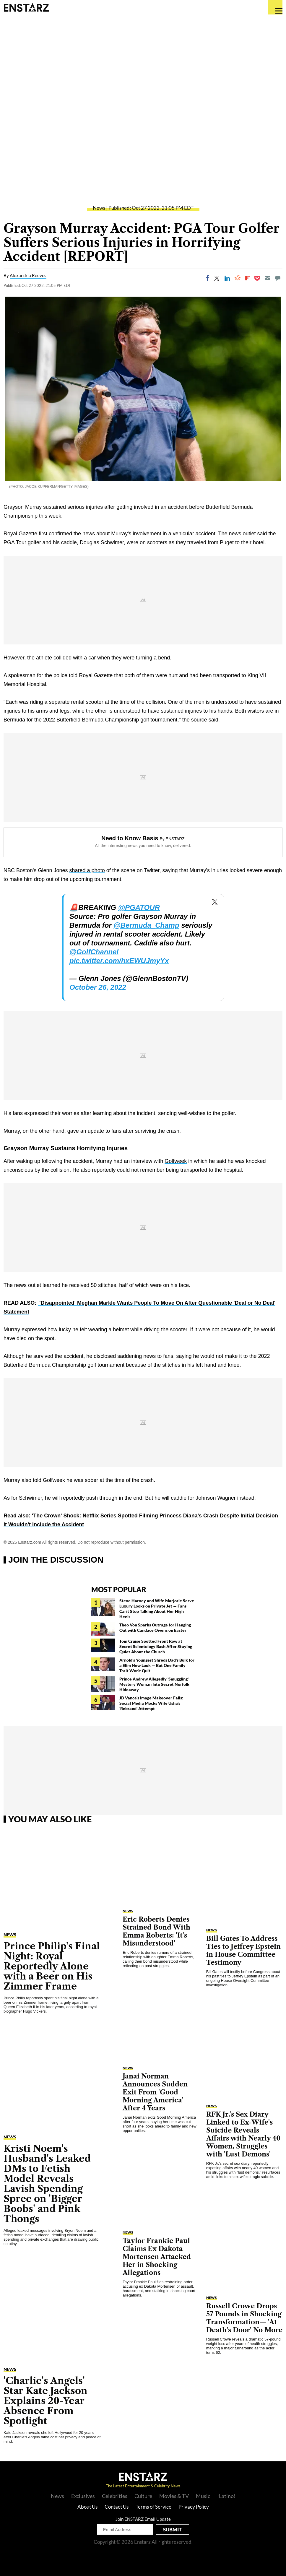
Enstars (26, 7)
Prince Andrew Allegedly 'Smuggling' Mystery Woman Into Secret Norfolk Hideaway (154, 1684)
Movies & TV (174, 2496)
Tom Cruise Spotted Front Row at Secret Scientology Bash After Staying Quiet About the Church (155, 1646)
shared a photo (87, 870)
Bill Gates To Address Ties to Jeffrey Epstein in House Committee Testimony (243, 1950)
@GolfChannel (93, 952)
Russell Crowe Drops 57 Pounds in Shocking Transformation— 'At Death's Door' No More (244, 2318)
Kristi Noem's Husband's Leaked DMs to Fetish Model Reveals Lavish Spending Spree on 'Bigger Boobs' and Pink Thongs (47, 2183)
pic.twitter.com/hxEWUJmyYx (119, 961)
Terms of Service (153, 2507)
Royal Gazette (20, 534)
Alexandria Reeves (28, 275)
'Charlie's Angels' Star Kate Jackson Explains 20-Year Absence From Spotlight (45, 2401)
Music (203, 2496)
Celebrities (114, 2496)
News (99, 208)
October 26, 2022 (97, 987)
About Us (87, 2507)
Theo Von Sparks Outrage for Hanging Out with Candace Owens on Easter (155, 1627)
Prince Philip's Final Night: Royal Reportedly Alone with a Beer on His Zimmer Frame (52, 1966)
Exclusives (83, 2496)
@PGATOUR (139, 907)
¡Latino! (226, 2496)
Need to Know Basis (129, 838)
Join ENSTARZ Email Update (143, 2519)
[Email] (267, 278)
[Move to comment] (277, 278)
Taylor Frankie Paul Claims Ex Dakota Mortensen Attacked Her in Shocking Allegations (157, 2257)
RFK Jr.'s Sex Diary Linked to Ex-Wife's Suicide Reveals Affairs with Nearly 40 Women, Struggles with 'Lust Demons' (243, 2134)
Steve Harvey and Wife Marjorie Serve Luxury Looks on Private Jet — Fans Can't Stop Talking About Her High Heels (156, 1608)
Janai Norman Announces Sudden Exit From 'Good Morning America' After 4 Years (155, 2092)
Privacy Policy (193, 2507)
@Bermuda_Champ (146, 925)
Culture (143, 2496)
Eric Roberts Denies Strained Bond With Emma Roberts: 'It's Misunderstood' (156, 1931)
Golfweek (176, 1161)
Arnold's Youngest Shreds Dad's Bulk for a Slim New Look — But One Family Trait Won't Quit (156, 1665)
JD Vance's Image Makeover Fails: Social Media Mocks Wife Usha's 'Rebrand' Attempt (151, 1703)
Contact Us (117, 2507)
